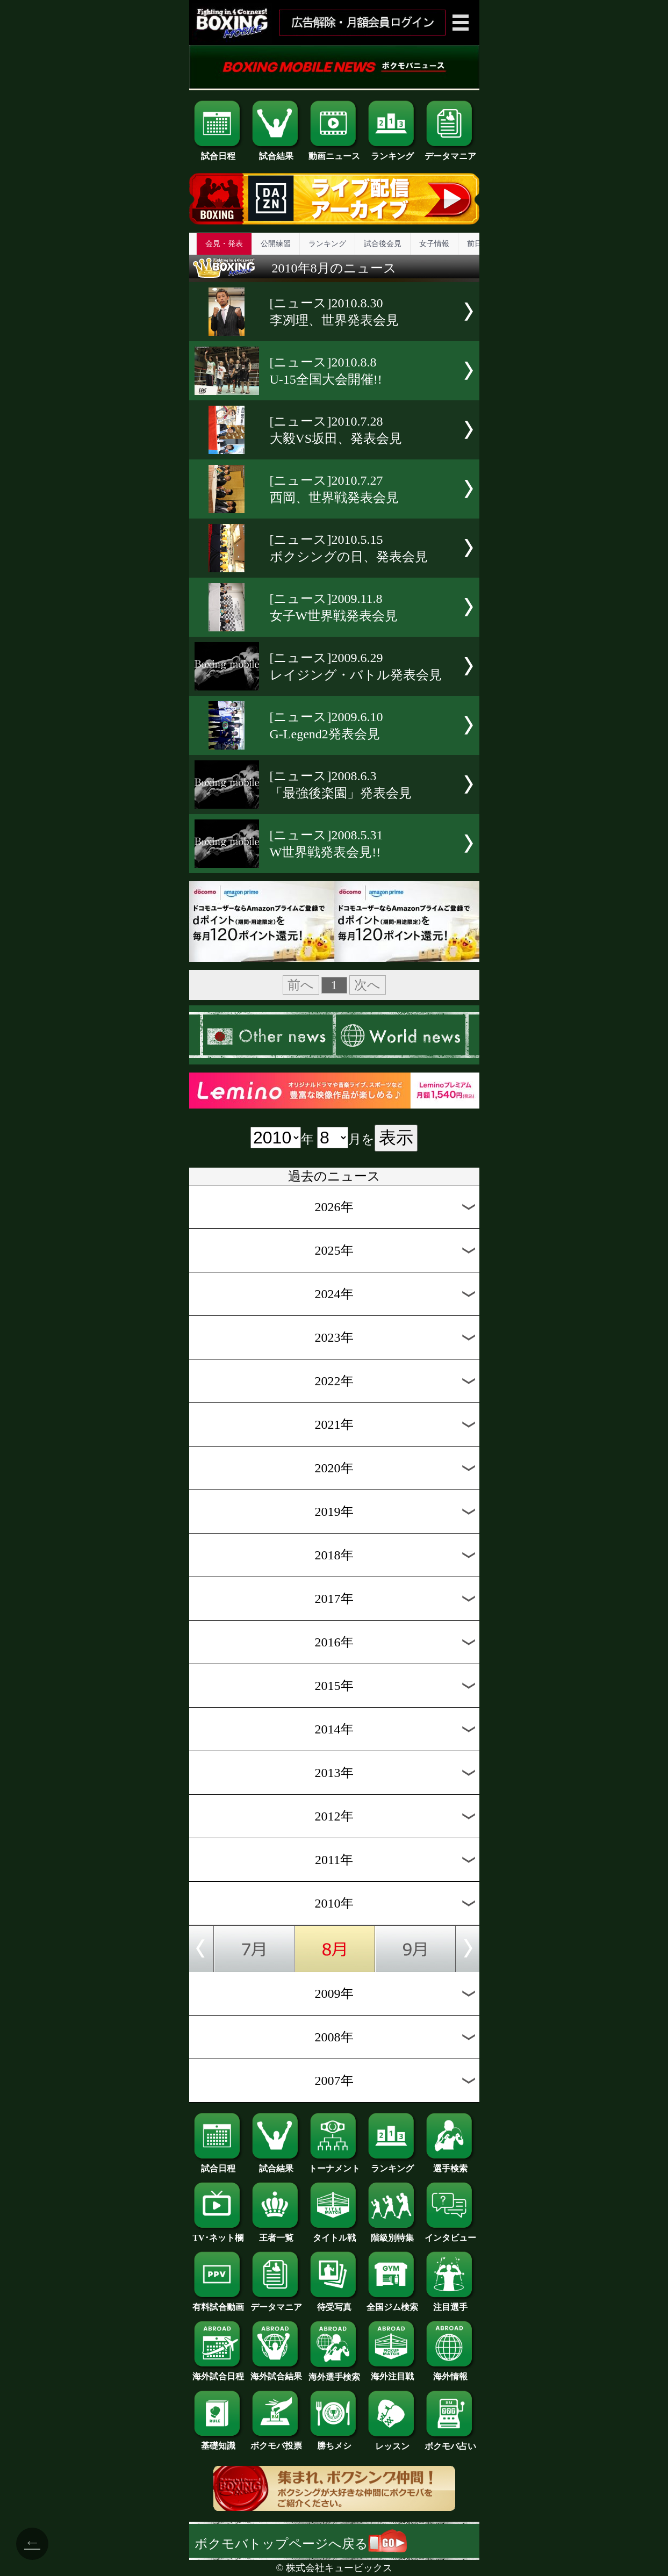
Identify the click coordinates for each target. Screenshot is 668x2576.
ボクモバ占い (450, 2442)
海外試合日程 (218, 2372)
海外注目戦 (392, 2372)
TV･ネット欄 (218, 2233)
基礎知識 (218, 2441)
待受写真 (334, 2303)
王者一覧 (276, 2233)
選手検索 (450, 2164)
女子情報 (434, 244)
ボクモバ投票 (276, 2441)
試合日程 (218, 152)
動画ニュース (334, 152)
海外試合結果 (276, 2372)
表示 (396, 1137)
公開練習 (276, 244)
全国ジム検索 (392, 2303)
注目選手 (450, 2303)
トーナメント (334, 2164)
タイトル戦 (334, 2233)
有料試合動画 (218, 2303)
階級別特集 (392, 2233)
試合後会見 (382, 244)
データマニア (450, 152)
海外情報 (450, 2372)
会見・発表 (224, 244)
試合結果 (276, 152)
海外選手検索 (334, 2372)
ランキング (392, 152)
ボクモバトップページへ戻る (301, 2544)
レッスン (392, 2442)
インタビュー (450, 2233)
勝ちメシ (334, 2441)
